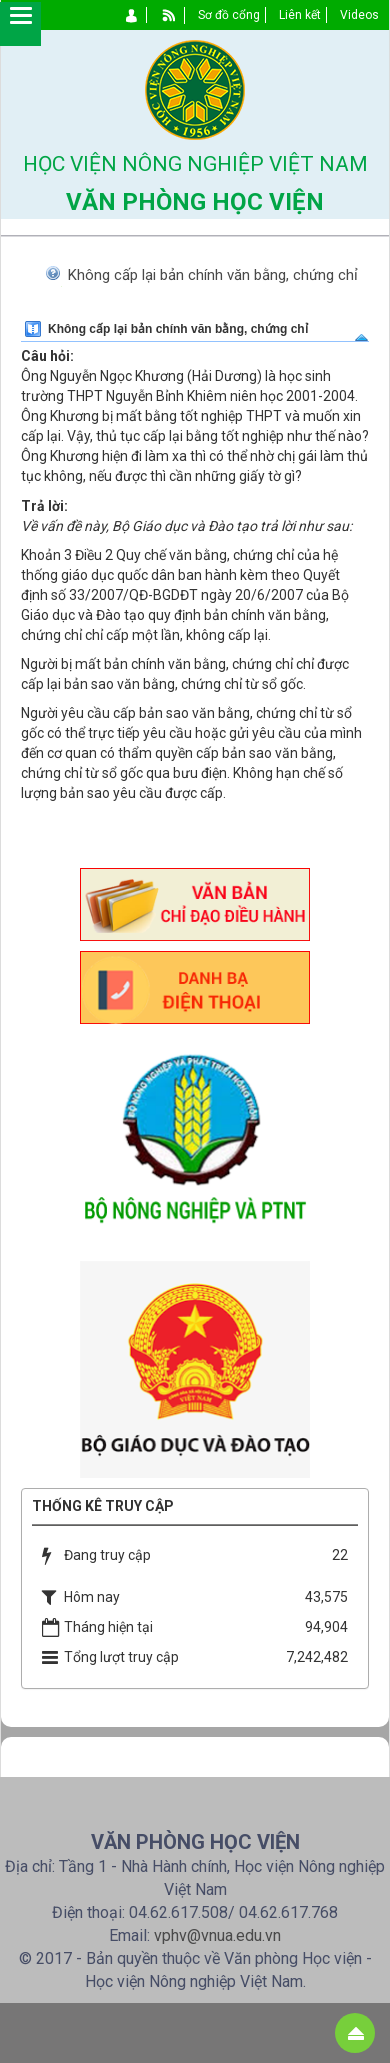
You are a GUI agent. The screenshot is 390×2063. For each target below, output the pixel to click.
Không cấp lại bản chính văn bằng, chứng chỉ (213, 275)
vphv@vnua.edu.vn (217, 1935)
